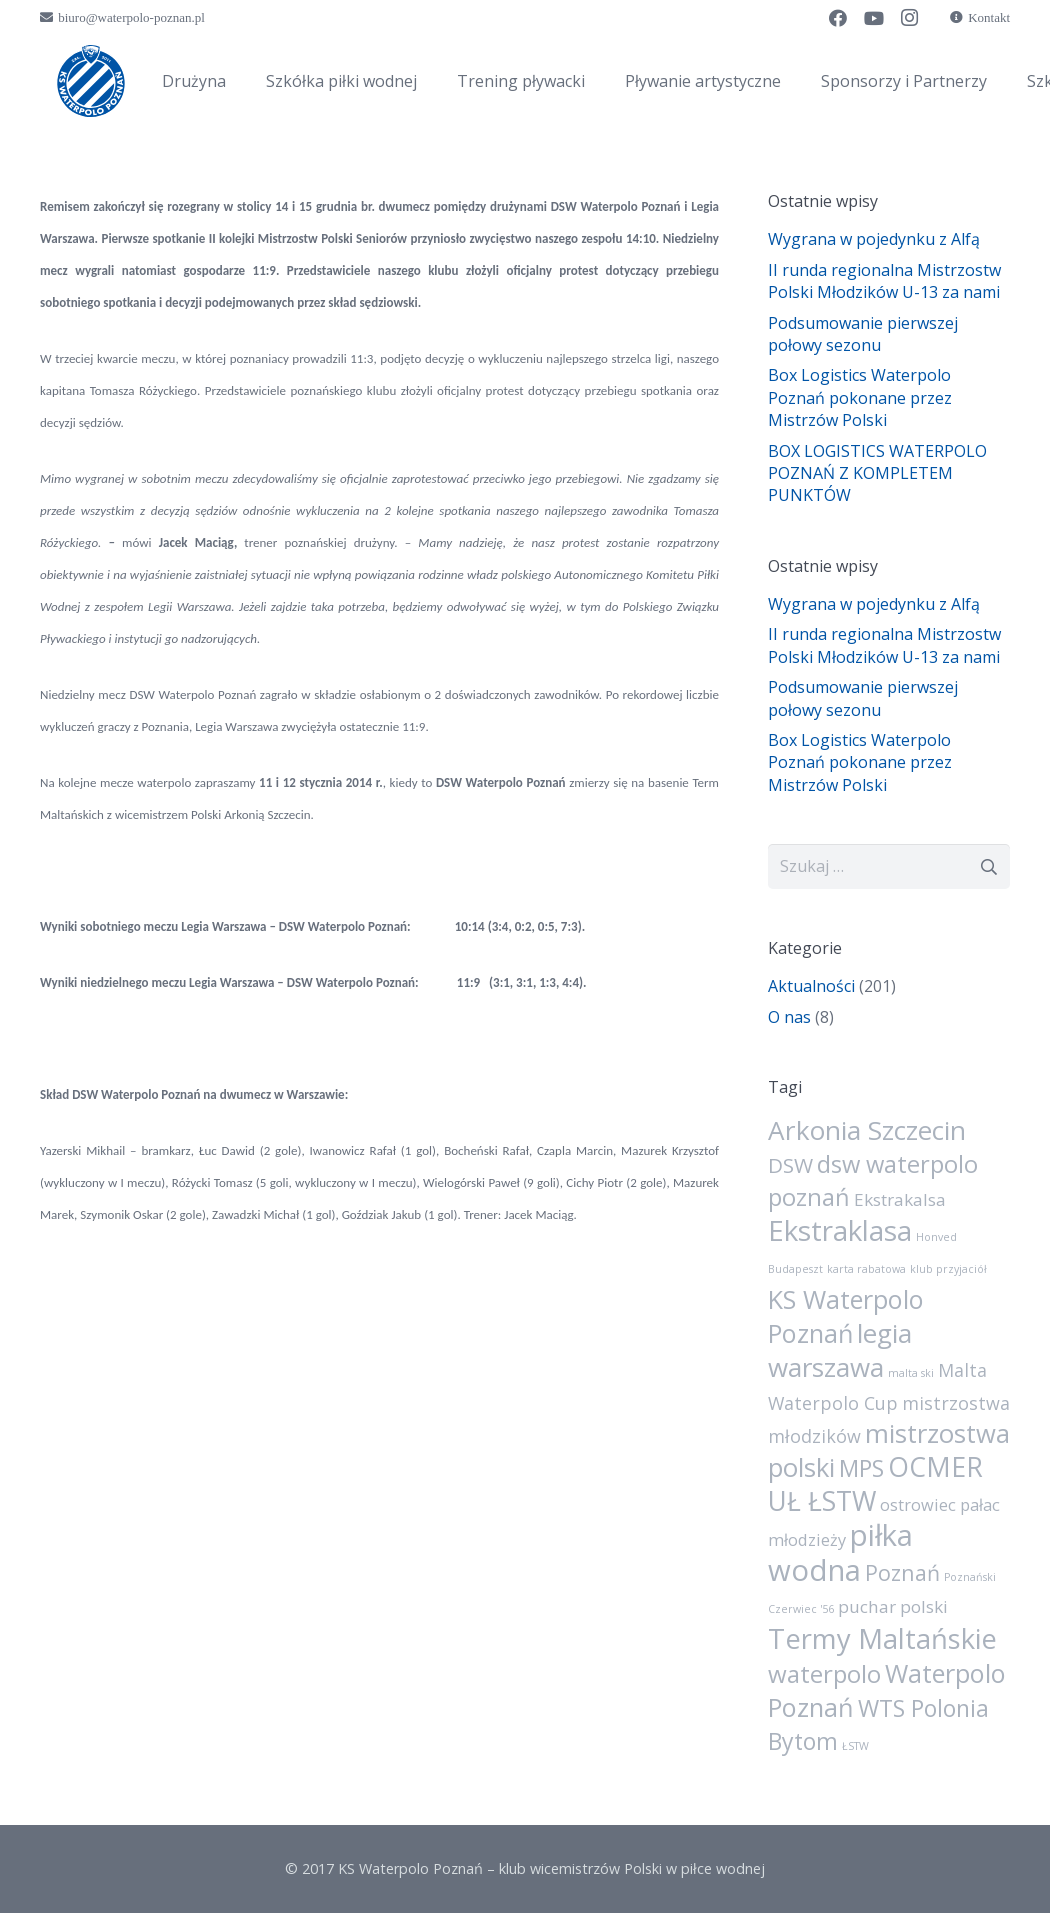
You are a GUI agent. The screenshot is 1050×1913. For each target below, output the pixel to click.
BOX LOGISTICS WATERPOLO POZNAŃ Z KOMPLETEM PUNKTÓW (877, 473)
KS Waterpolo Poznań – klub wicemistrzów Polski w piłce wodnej (551, 1868)
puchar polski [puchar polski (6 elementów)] (893, 1606)
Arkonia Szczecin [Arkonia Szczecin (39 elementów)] (867, 1130)
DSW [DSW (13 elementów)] (790, 1165)
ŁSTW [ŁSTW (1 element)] (855, 1746)
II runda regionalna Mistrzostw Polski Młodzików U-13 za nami (884, 281)
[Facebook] (838, 18)
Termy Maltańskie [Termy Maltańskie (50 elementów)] (882, 1638)
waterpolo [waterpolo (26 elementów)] (824, 1673)
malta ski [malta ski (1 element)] (911, 1373)
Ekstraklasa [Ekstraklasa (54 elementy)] (840, 1230)
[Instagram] (910, 18)
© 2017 (311, 1868)
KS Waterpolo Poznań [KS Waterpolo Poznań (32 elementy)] (846, 1316)
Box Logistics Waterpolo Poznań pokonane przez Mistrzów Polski (860, 397)
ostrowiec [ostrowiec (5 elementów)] (918, 1505)
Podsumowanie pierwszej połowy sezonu (863, 334)
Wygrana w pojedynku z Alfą (874, 239)
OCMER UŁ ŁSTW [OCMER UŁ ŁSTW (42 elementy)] (875, 1484)
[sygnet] (91, 81)
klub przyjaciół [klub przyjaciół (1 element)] (948, 1269)
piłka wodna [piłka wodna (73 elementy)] (840, 1552)
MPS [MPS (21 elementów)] (861, 1468)
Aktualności (811, 986)
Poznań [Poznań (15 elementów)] (902, 1572)
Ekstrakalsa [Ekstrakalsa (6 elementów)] (900, 1199)
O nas (789, 1017)
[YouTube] (874, 18)
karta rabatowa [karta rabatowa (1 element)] (866, 1269)
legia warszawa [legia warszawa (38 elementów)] (840, 1350)
